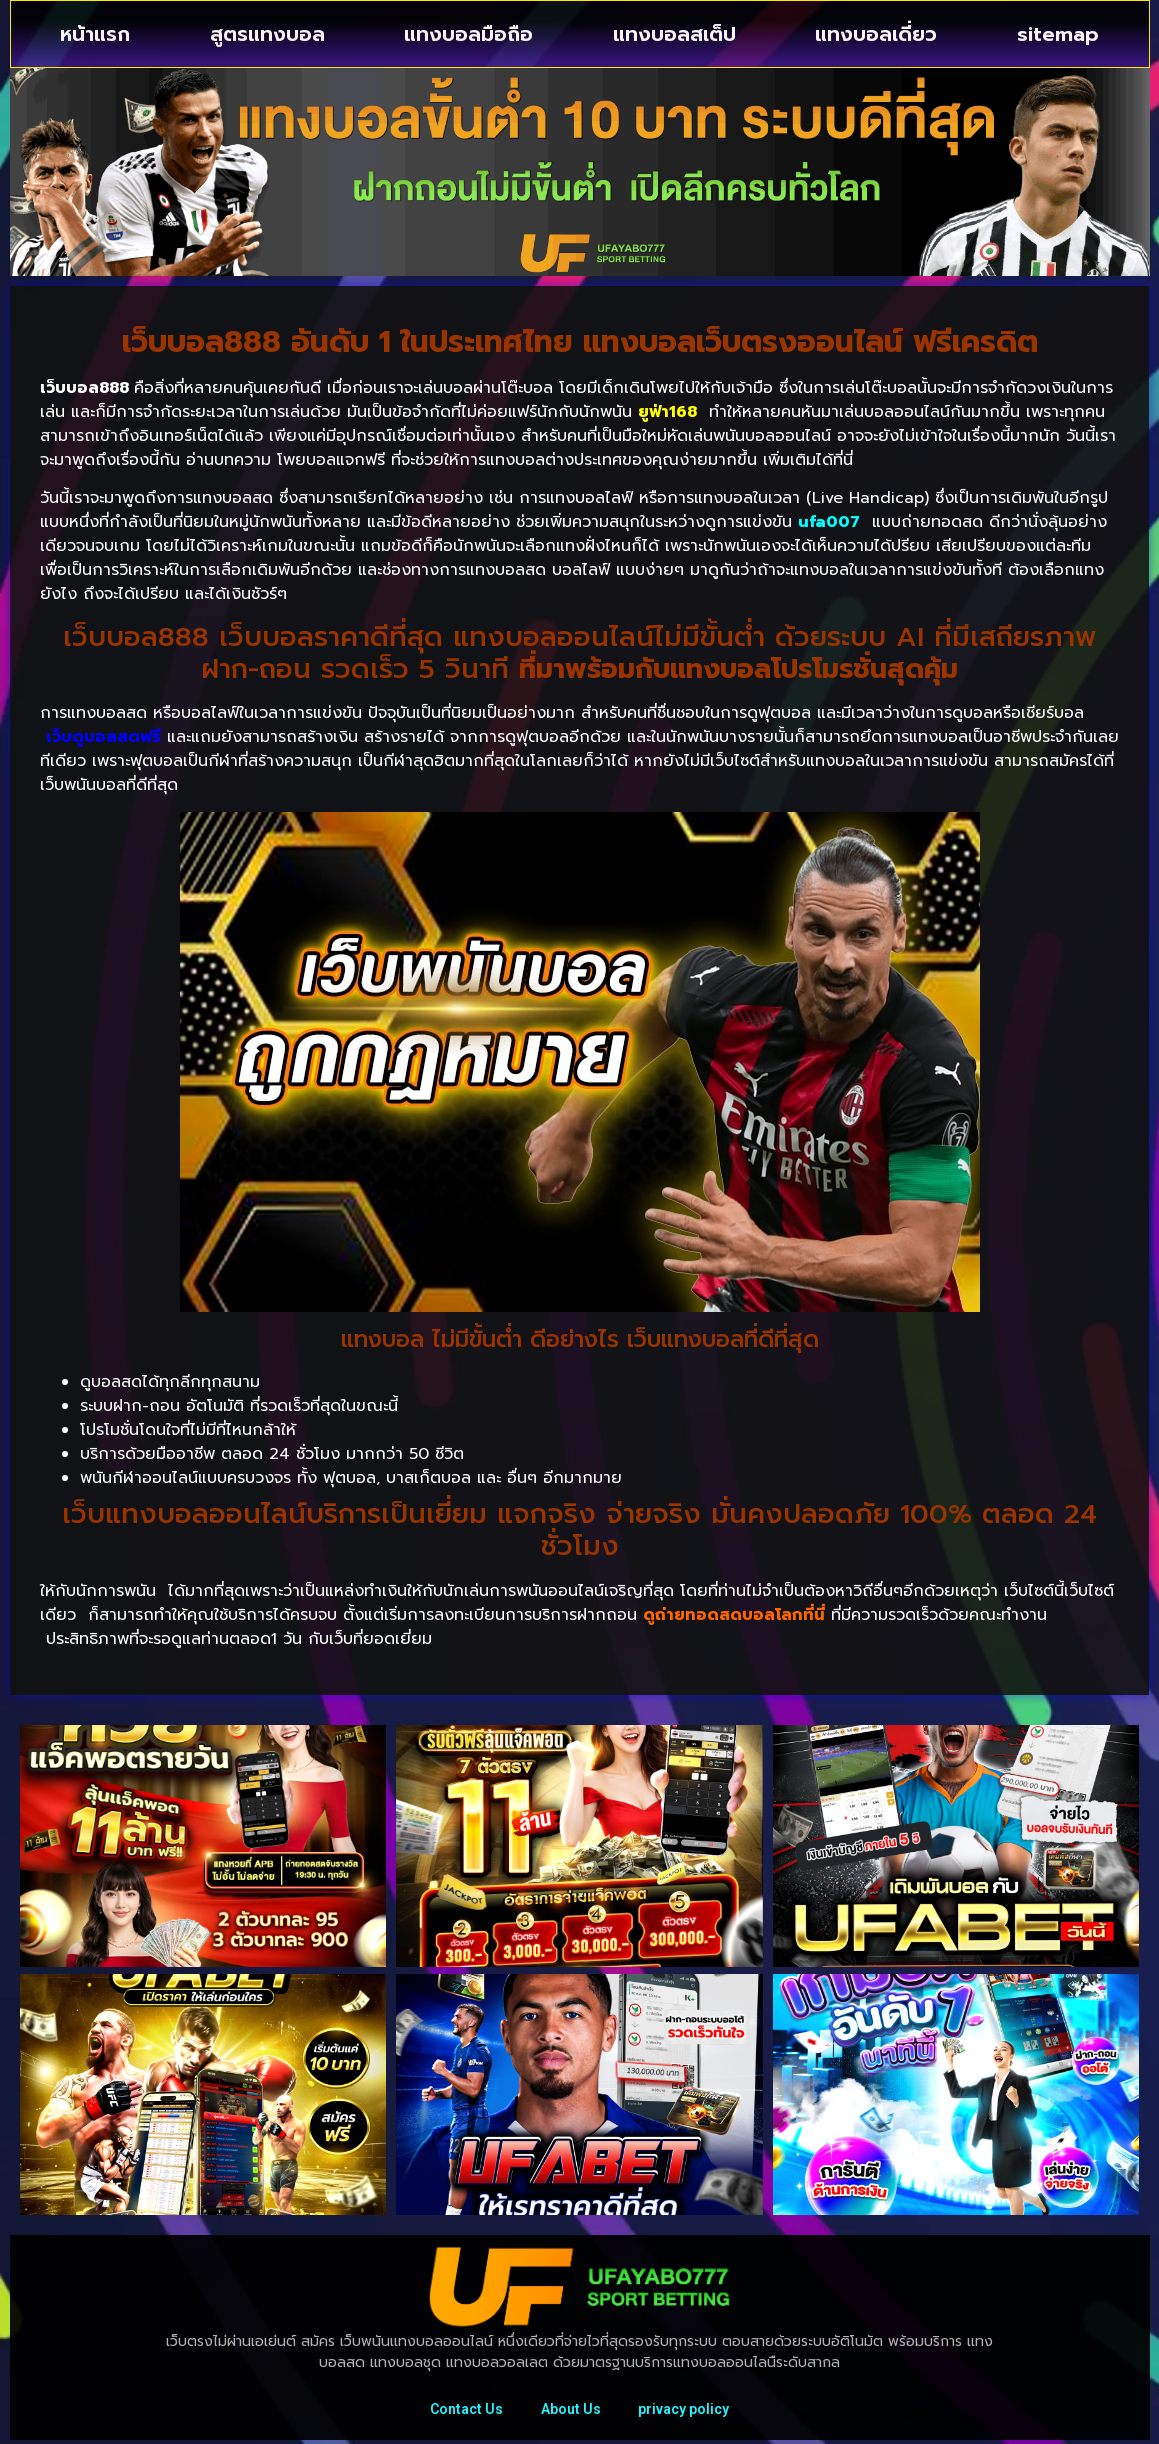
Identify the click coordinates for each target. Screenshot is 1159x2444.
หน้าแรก (95, 34)
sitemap (1058, 34)
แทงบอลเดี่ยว (876, 34)
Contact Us (464, 2411)
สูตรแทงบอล (267, 34)
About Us (571, 2411)
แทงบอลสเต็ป (674, 34)
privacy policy (686, 2411)
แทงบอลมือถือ (468, 34)
